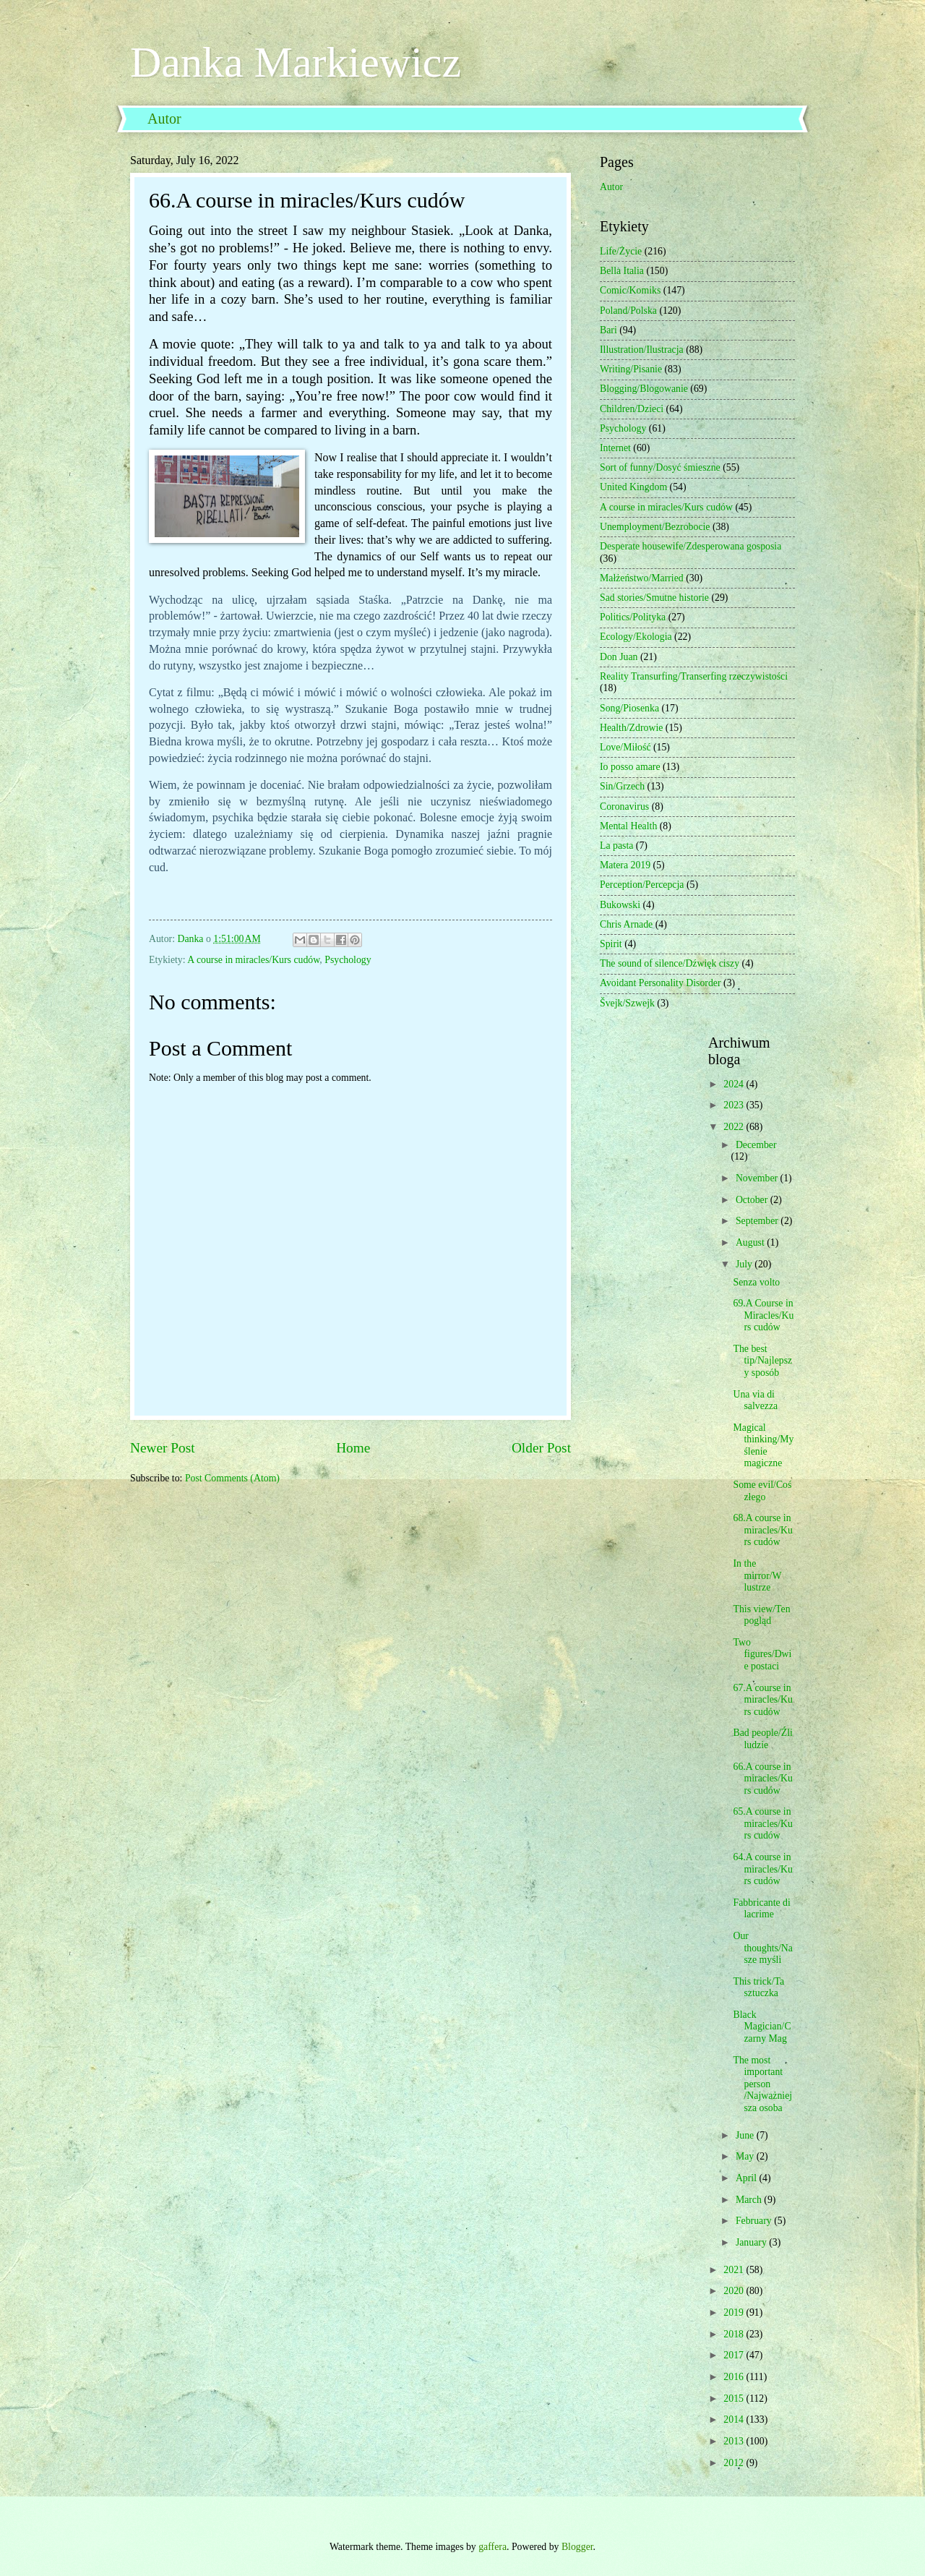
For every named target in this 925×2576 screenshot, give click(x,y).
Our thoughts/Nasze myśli (762, 1947)
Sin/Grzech (622, 786)
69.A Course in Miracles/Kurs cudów (763, 1315)
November (758, 1178)
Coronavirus (624, 806)
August (751, 1242)
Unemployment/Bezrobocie (655, 526)
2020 (734, 2290)
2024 (734, 1084)
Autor (164, 119)
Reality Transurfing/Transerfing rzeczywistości (694, 676)
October (753, 1199)
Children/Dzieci (631, 408)
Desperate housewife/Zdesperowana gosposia (690, 546)
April (748, 2178)
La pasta (616, 845)
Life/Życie (621, 251)
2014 (734, 2419)
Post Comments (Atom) (232, 1478)
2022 (734, 1126)
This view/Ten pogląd (761, 1615)
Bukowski (620, 904)
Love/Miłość (625, 747)
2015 (734, 2398)
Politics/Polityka (633, 617)
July (745, 1264)
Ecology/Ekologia (636, 636)
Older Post (541, 1447)
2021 (734, 2269)
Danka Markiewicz (295, 62)
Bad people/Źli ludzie (762, 1738)
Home (353, 1447)
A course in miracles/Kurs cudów (253, 959)
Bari (608, 330)
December (756, 1144)
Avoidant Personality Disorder (660, 982)
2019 (734, 2312)
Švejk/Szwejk (627, 1003)
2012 (734, 2462)
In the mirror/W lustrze (757, 1575)
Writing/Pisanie (631, 369)
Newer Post (162, 1447)
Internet (615, 447)
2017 (734, 2355)
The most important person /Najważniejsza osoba (762, 2084)
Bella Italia (622, 270)
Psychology (347, 959)
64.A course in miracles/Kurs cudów (762, 1869)
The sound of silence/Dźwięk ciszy (669, 963)
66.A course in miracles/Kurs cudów (762, 1778)
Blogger (577, 2546)
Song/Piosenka (629, 708)
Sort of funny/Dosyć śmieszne (660, 467)
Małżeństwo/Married (642, 578)
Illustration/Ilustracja (642, 349)
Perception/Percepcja (642, 884)
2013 (734, 2441)
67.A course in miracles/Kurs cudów (762, 1699)
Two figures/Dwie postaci (762, 1654)
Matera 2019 (625, 865)
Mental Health (628, 826)
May (746, 2156)
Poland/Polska (628, 310)
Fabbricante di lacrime (761, 1908)
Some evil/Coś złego (762, 1490)
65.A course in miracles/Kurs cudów (762, 1823)
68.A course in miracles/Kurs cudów (762, 1529)
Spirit (611, 943)
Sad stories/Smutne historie (654, 597)
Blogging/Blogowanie (644, 388)
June (746, 2135)
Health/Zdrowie (631, 727)
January (752, 2242)
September (758, 1220)
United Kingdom (633, 487)
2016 (734, 2376)
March (750, 2199)
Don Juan (619, 656)
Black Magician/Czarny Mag (762, 2026)
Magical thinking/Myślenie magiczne (763, 1445)
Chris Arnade (626, 924)
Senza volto (756, 1282)
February (755, 2220)
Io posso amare (630, 766)
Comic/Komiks (630, 290)
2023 (734, 1105)
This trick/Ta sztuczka (758, 1987)
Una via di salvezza (755, 1400)
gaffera (492, 2546)
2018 (734, 2334)
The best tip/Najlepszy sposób (762, 1360)
